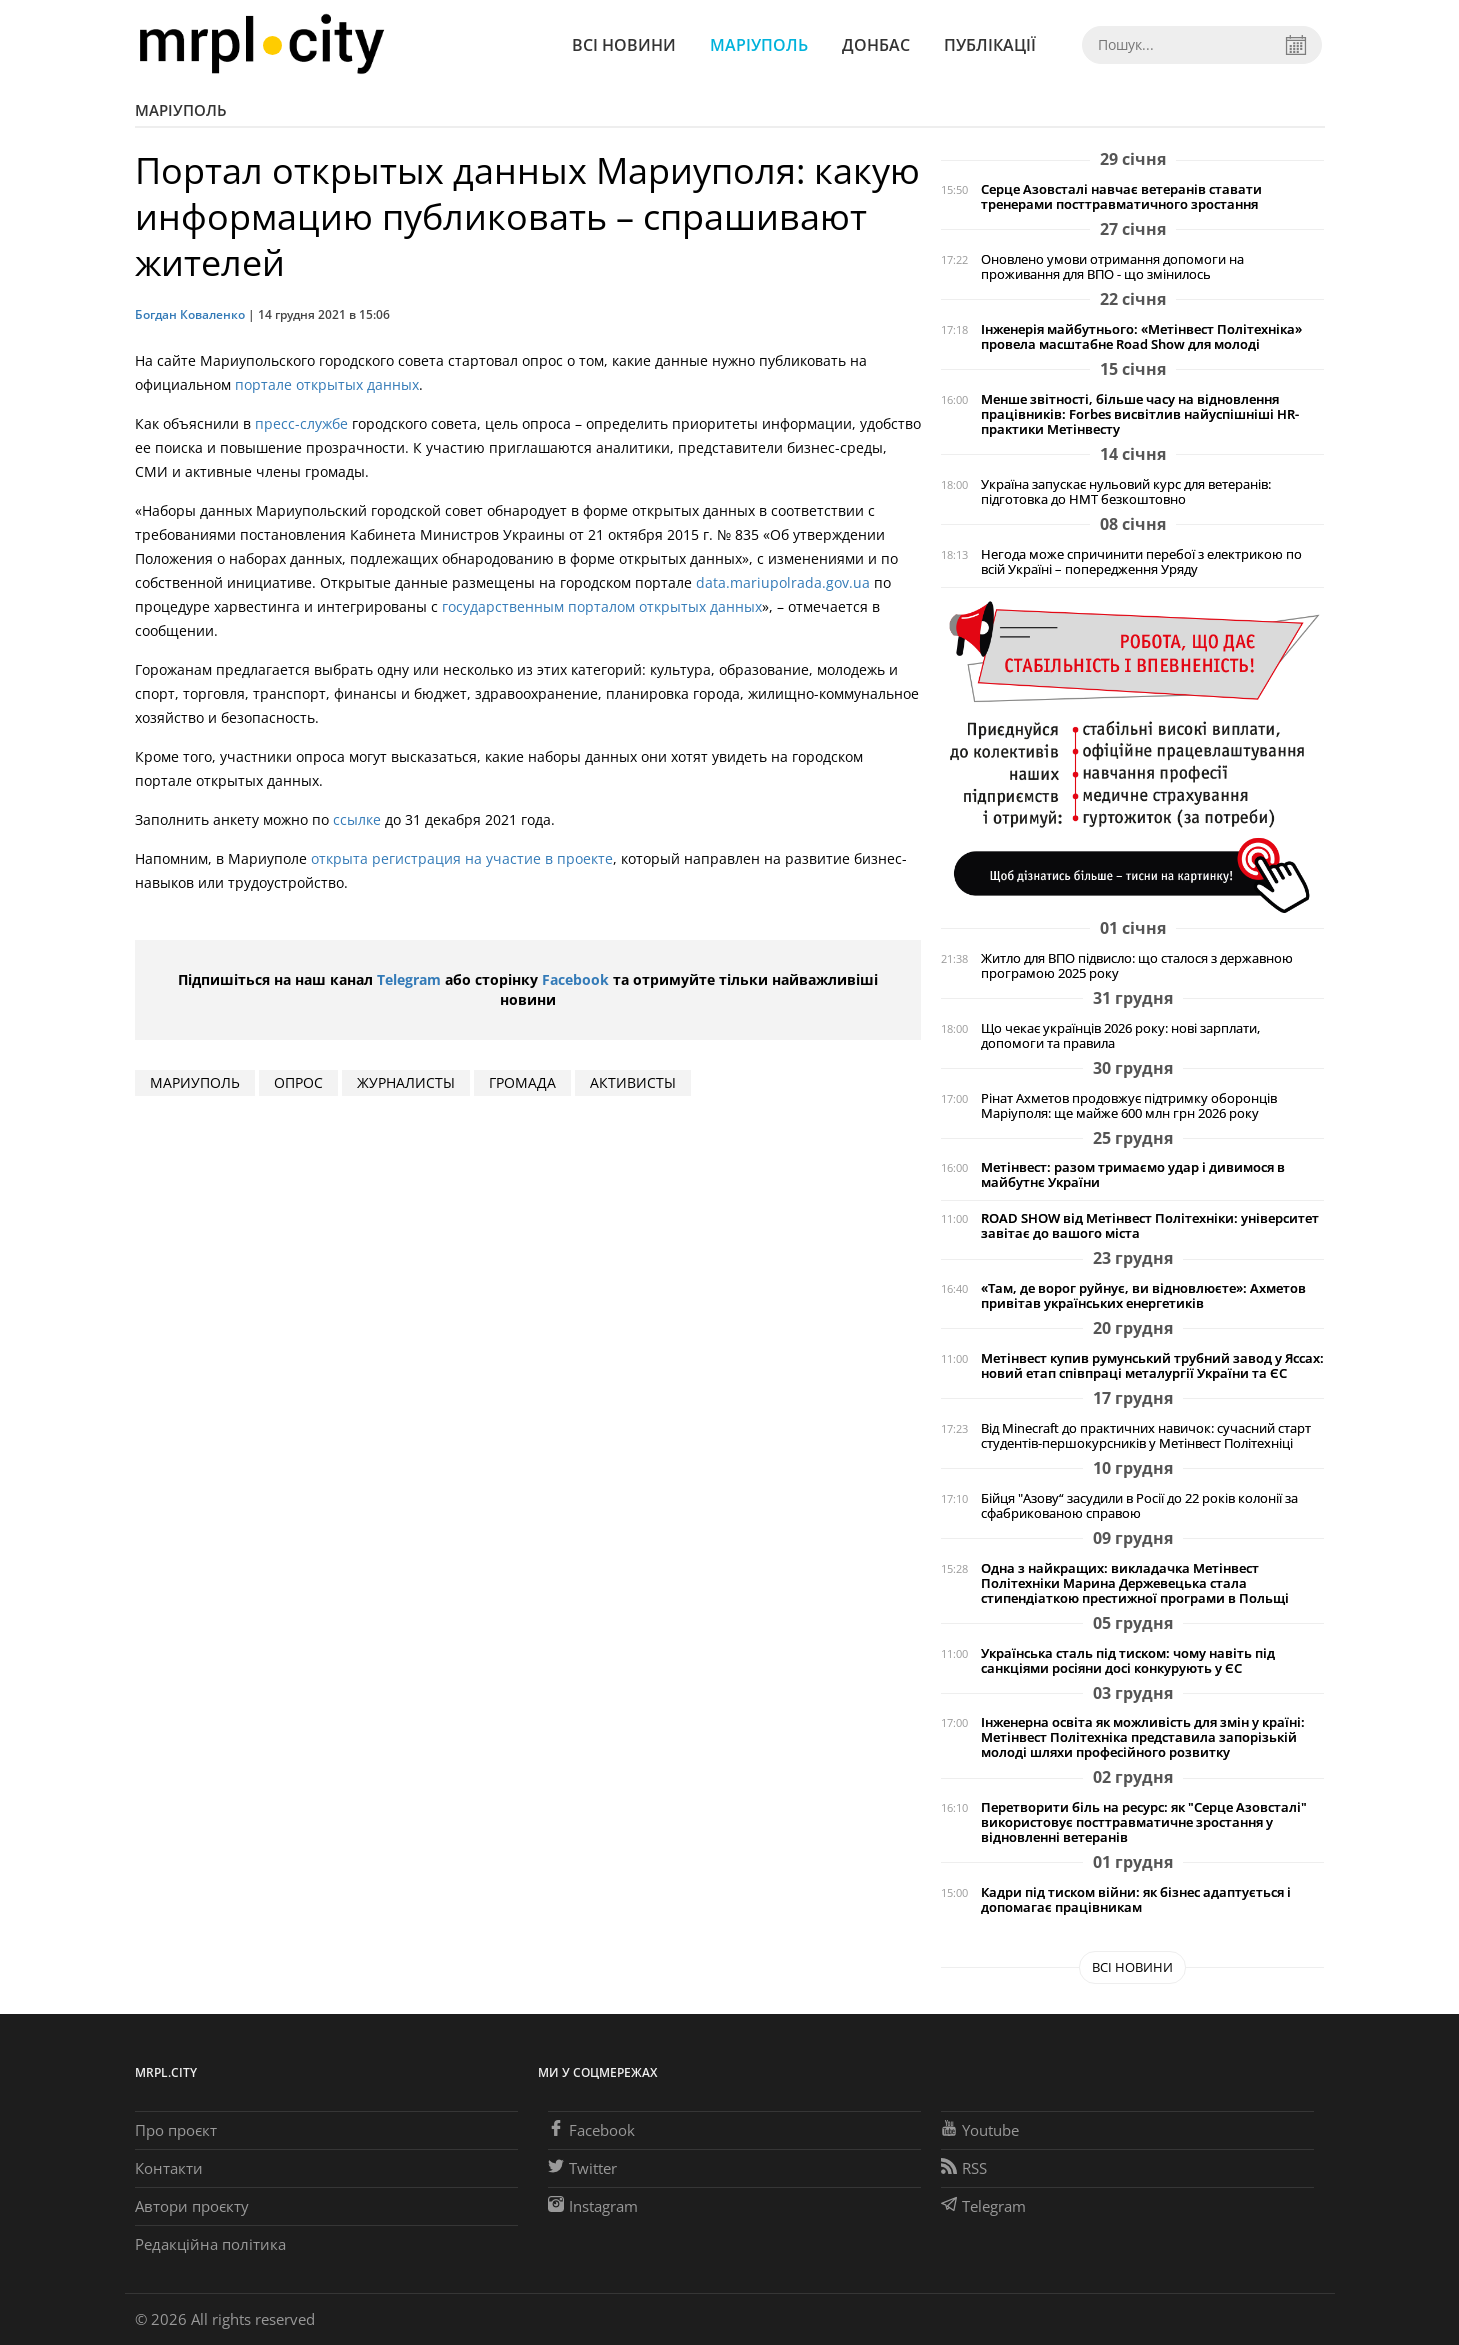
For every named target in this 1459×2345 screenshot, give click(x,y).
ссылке (357, 819)
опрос (298, 1082)
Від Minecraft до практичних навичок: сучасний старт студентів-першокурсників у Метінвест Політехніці (1146, 1436)
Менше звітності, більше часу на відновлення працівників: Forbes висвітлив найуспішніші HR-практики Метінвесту (1140, 414)
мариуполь (195, 1082)
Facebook (575, 979)
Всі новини (624, 45)
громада (522, 1082)
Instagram (593, 2206)
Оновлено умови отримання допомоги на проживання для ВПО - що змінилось (1112, 267)
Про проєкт (176, 2130)
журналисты (406, 1082)
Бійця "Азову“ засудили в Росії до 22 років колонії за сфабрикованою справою (1139, 1506)
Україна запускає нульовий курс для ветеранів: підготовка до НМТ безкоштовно (1126, 492)
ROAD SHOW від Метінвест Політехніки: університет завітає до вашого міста (1150, 1226)
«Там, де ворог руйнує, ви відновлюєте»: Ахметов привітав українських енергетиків (1143, 1296)
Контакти (169, 2168)
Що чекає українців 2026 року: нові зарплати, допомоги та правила (1120, 1036)
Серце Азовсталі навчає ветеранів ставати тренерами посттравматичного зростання (1121, 197)
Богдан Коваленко (190, 314)
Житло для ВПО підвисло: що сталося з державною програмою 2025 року (1137, 966)
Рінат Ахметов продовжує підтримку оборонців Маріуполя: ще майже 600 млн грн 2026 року (1129, 1106)
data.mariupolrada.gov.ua (783, 582)
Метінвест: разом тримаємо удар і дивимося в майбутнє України (1133, 1175)
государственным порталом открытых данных (602, 606)
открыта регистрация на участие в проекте (462, 858)
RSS (964, 2168)
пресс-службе (301, 423)
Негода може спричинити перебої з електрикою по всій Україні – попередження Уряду (1141, 562)
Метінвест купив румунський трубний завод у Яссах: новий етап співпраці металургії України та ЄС (1152, 1366)
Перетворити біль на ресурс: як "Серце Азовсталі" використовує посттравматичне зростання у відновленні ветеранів (1144, 1822)
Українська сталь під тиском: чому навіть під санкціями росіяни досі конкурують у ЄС (1128, 1661)
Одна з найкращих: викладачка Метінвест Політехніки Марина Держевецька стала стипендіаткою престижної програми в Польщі (1135, 1583)
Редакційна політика (210, 2244)
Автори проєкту (192, 2206)
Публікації (990, 45)
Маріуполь (759, 45)
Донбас (876, 45)
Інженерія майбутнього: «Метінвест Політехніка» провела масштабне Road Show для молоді (1141, 337)
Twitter (582, 2168)
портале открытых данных (327, 384)
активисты (633, 1082)
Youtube (980, 2130)
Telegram (409, 979)
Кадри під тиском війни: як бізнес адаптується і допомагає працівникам (1136, 1900)
